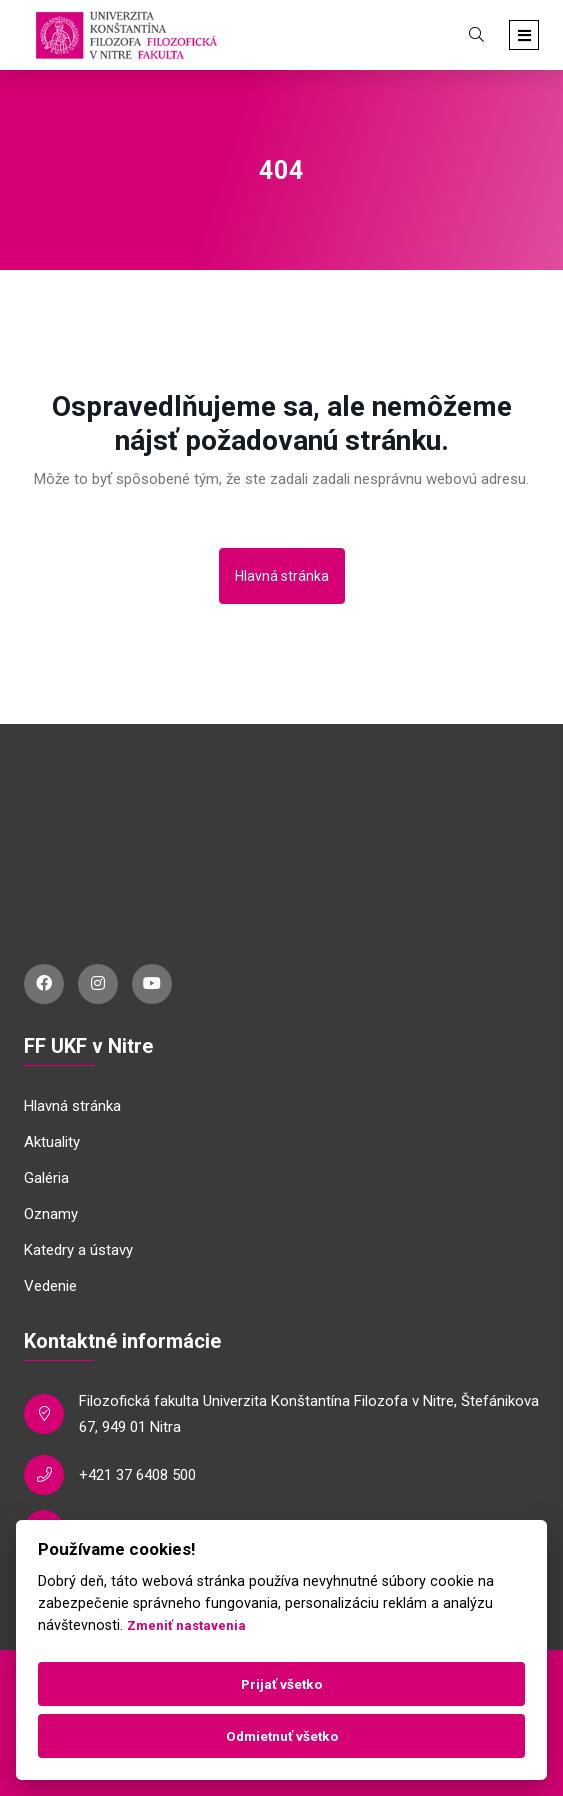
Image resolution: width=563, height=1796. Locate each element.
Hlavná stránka (282, 576)
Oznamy (51, 1214)
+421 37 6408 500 (137, 1475)
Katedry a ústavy (78, 1250)
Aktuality (52, 1142)
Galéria (46, 1178)
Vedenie (50, 1286)
